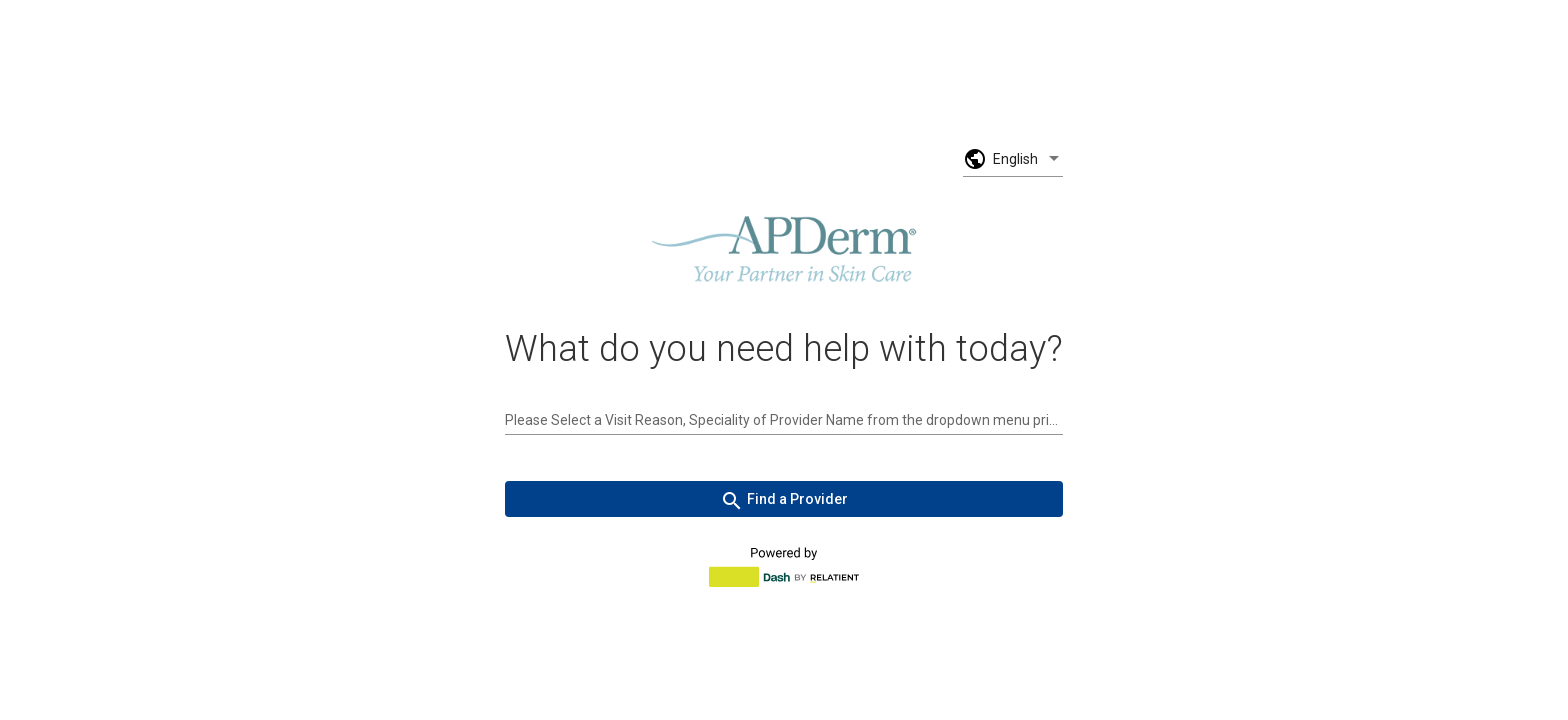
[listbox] (1028, 159)
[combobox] (784, 420)
